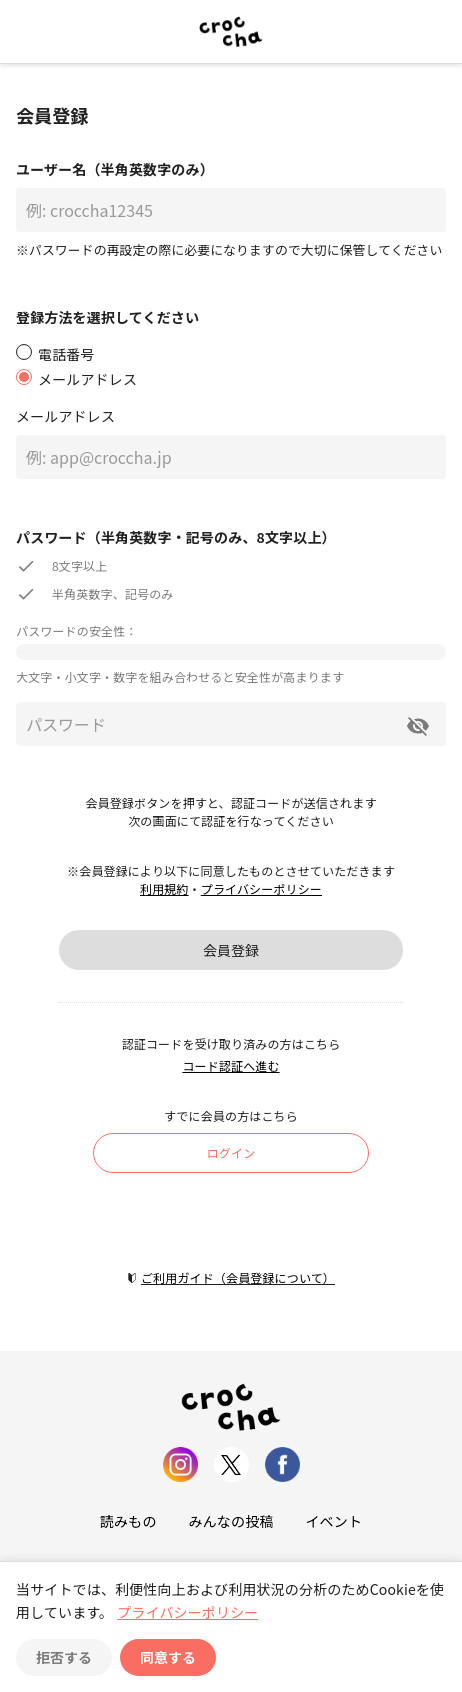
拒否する (64, 1657)
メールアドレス (65, 416)
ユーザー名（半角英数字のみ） (115, 169)
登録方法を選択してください (107, 317)
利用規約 (164, 888)
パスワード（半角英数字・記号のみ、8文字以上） (176, 537)
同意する (168, 1657)
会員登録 (231, 950)
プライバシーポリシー (261, 888)
